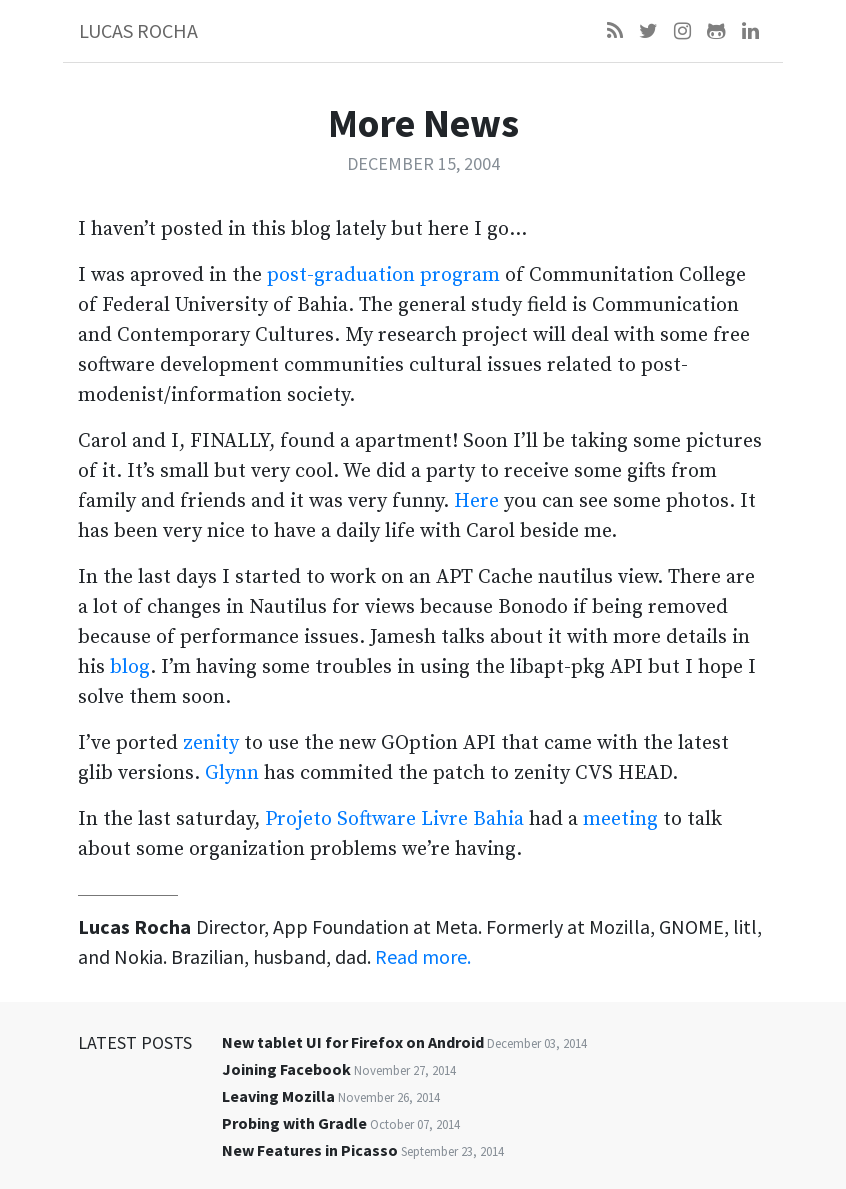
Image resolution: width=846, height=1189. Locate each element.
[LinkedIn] (750, 31)
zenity (211, 743)
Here (476, 501)
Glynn (232, 773)
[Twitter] (648, 31)
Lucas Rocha (138, 30)
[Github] (716, 31)
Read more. (423, 956)
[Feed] (615, 31)
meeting (620, 819)
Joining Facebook (286, 1069)
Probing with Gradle (294, 1123)
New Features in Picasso (310, 1150)
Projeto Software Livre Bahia (394, 819)
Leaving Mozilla (278, 1096)
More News (423, 123)
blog (130, 667)
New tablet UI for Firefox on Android (353, 1042)
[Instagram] (682, 31)
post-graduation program (383, 275)
